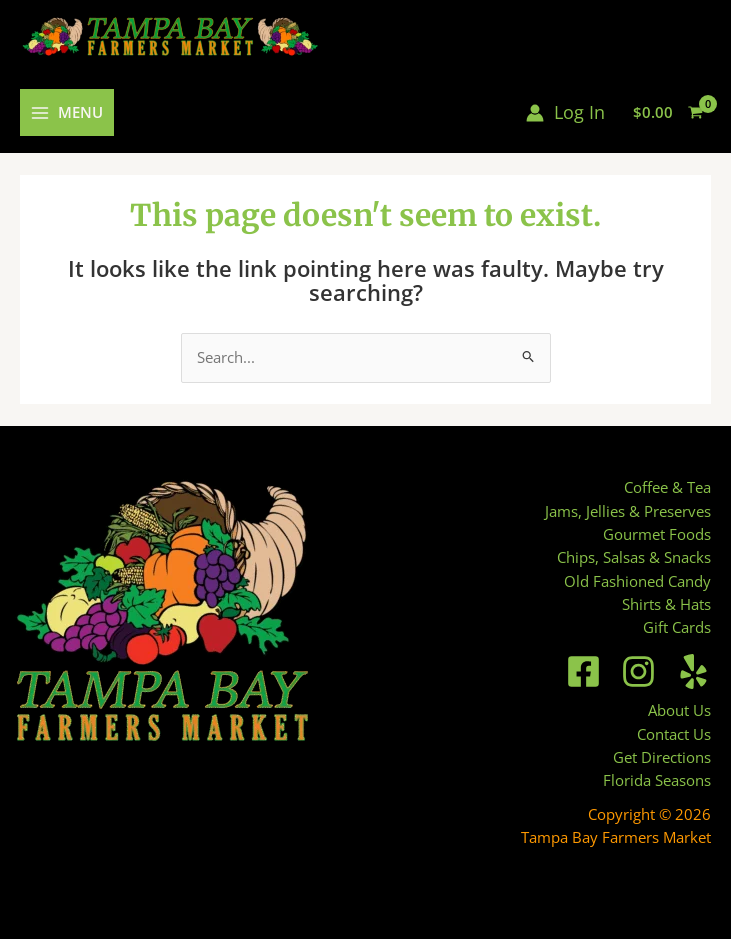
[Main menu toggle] (67, 113)
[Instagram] (638, 671)
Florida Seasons (657, 780)
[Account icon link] (565, 112)
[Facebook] (583, 671)
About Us (679, 710)
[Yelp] (693, 671)
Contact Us (674, 734)
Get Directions (662, 757)
